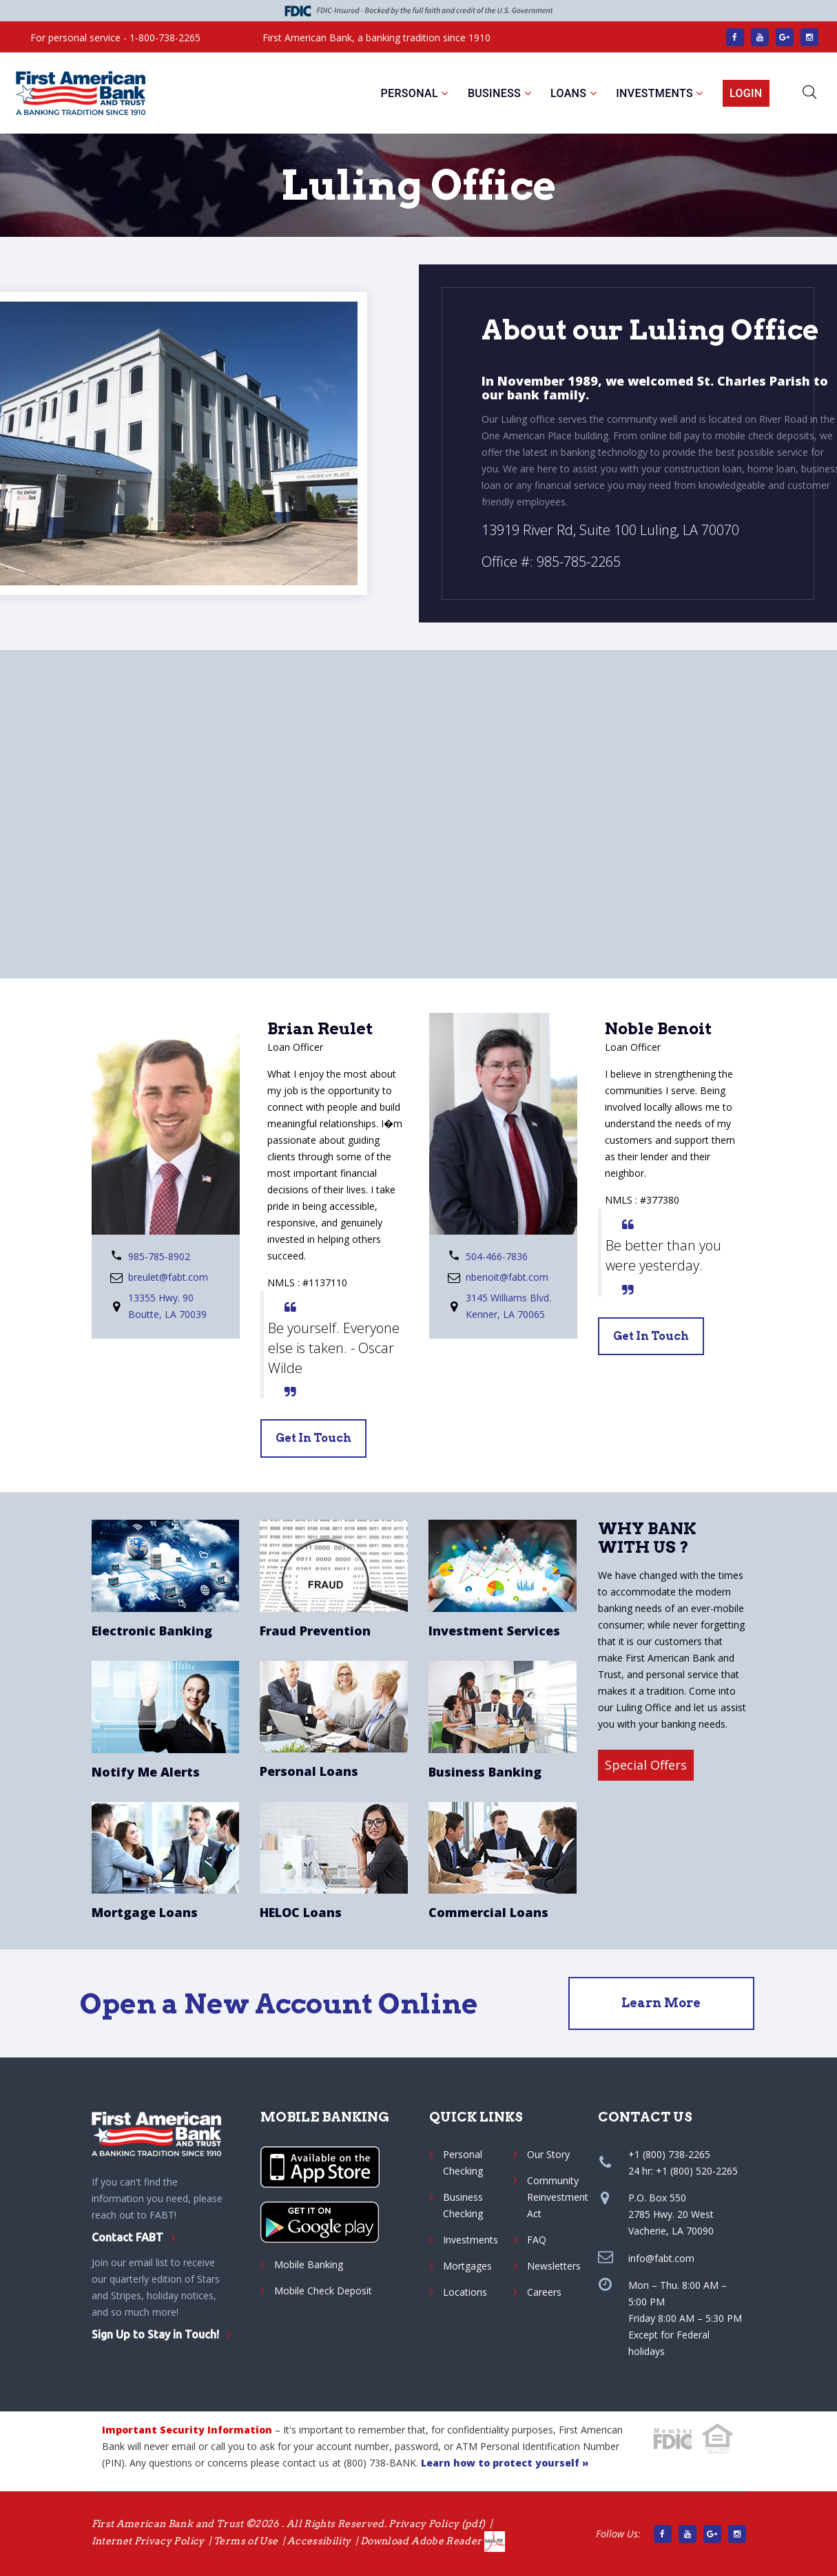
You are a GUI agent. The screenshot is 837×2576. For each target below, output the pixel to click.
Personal (409, 93)
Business (494, 93)
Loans (568, 93)
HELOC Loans (301, 1912)
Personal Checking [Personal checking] (463, 2162)
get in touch (313, 1438)
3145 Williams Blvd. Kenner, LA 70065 (508, 1306)
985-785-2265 (579, 561)
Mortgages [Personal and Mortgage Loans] (467, 2265)
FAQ (536, 2239)
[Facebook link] (735, 37)
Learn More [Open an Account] (661, 2003)
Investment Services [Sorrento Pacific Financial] (494, 1630)
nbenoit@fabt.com (507, 1277)
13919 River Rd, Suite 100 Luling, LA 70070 (610, 530)
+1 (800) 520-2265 (697, 2170)
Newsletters (554, 2265)
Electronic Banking (152, 1630)
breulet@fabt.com (168, 1277)
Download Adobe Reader (432, 2540)
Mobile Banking (308, 2264)
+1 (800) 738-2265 (669, 2154)
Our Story (548, 2154)
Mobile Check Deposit (323, 2290)
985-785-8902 (159, 1256)
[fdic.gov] (672, 2439)
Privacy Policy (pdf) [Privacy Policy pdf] (437, 2523)
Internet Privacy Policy (148, 2540)
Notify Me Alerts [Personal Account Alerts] (146, 1771)
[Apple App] (320, 2167)
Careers (544, 2291)
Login (746, 93)
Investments (654, 93)
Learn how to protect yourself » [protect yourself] (505, 2462)
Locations (465, 2291)
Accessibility (319, 2540)
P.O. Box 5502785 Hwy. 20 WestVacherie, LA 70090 (671, 2214)
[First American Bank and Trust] (80, 94)
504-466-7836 (497, 1256)
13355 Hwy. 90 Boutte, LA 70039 (167, 1306)
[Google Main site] (785, 37)
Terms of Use (246, 2540)
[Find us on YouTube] (760, 37)
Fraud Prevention (315, 1630)
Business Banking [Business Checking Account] (484, 1771)
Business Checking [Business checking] (463, 2205)
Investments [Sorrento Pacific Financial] (470, 2239)
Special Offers (646, 1765)
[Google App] (319, 2222)
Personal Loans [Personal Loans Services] (309, 1771)
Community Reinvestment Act (557, 2197)
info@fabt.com (661, 2258)
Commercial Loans (488, 1912)
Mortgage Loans (145, 1912)
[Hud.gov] (718, 2438)
